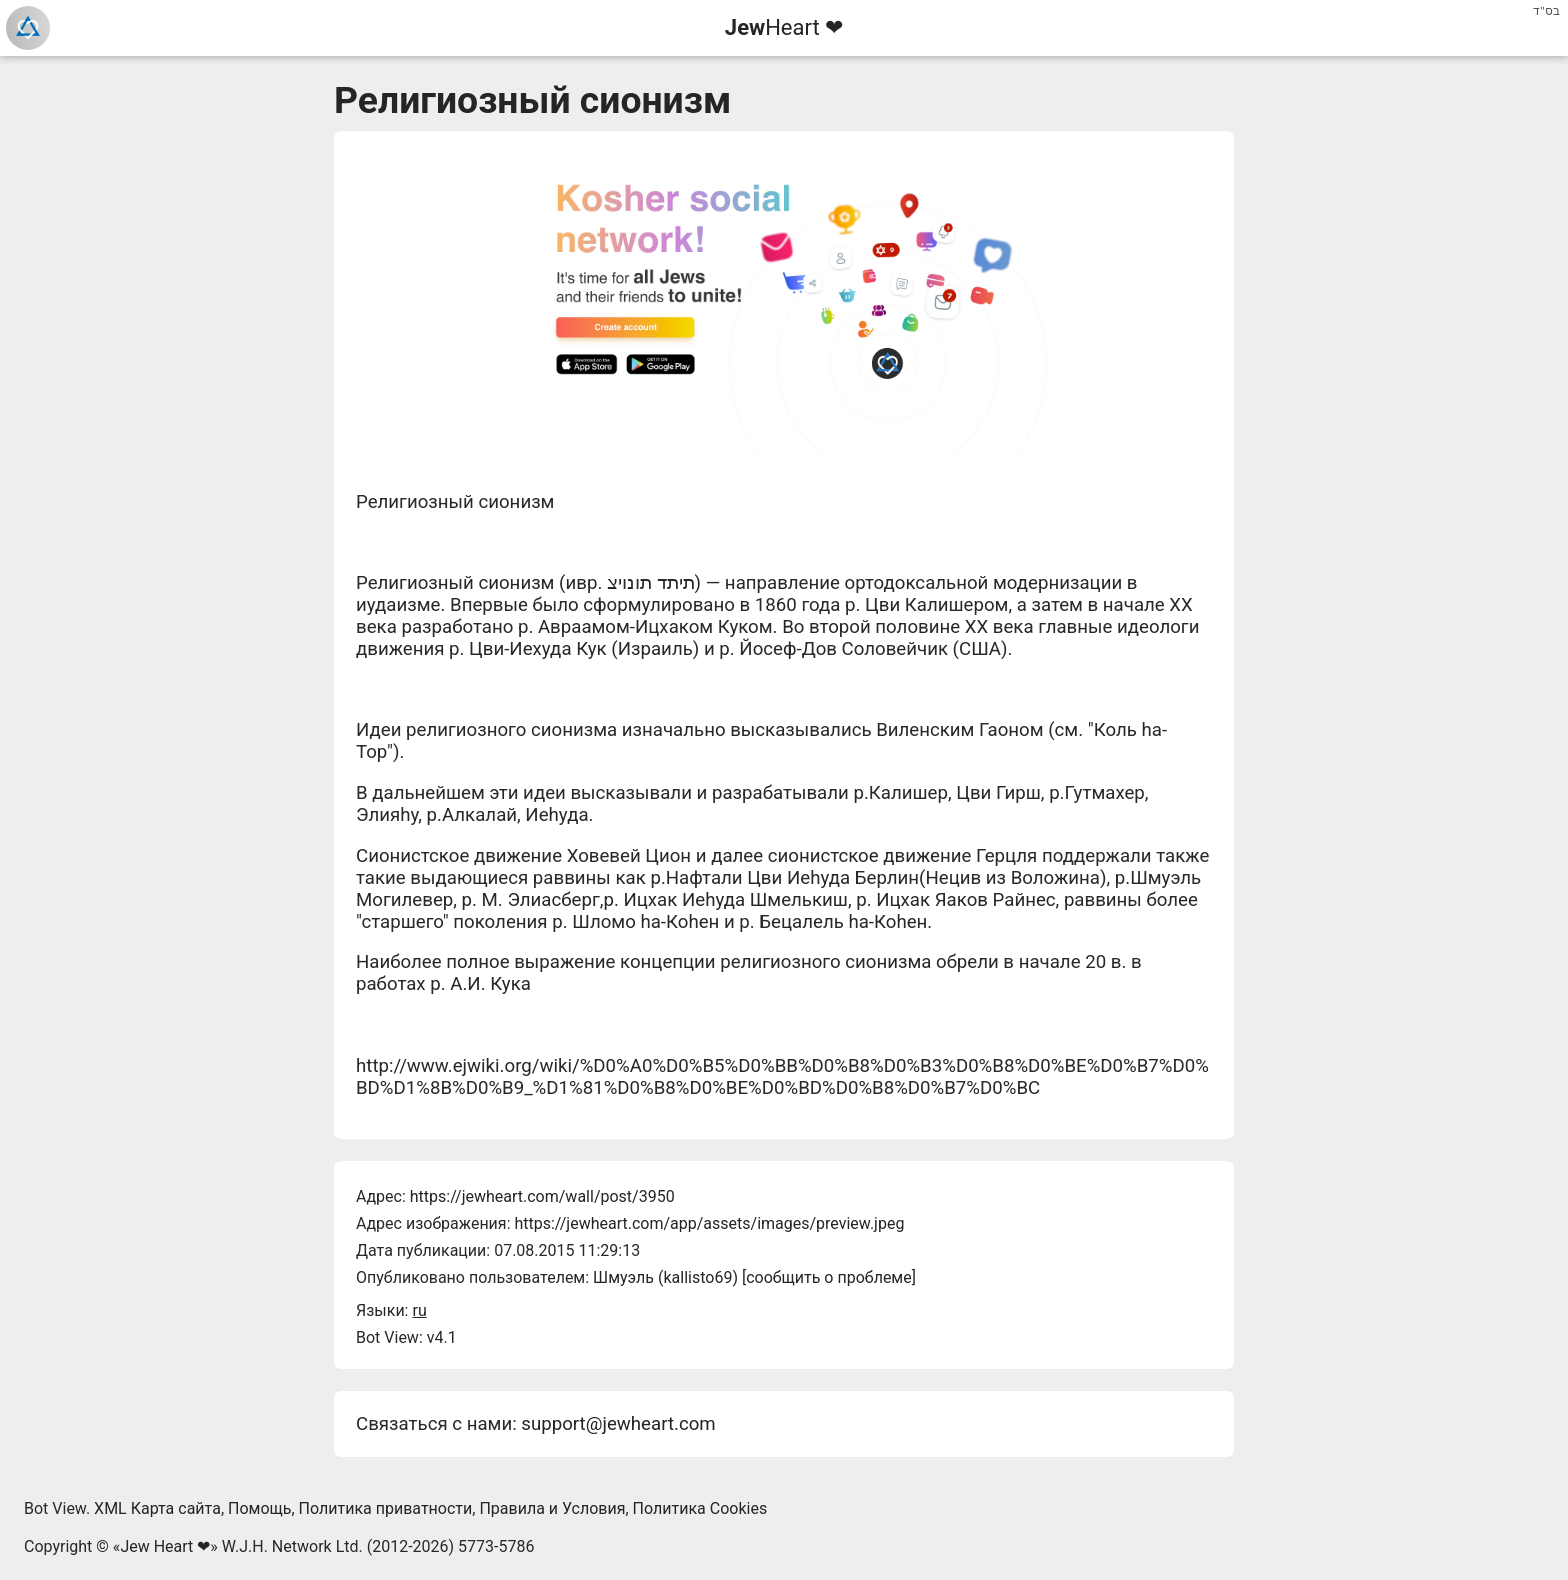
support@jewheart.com (618, 1424)
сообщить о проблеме (829, 1277)
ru (419, 1310)
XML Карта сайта (157, 1508)
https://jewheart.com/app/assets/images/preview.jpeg (709, 1223)
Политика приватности (386, 1508)
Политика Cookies (700, 1508)
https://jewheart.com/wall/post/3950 (542, 1196)
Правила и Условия (552, 1508)
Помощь (259, 1508)
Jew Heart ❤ (165, 1546)
